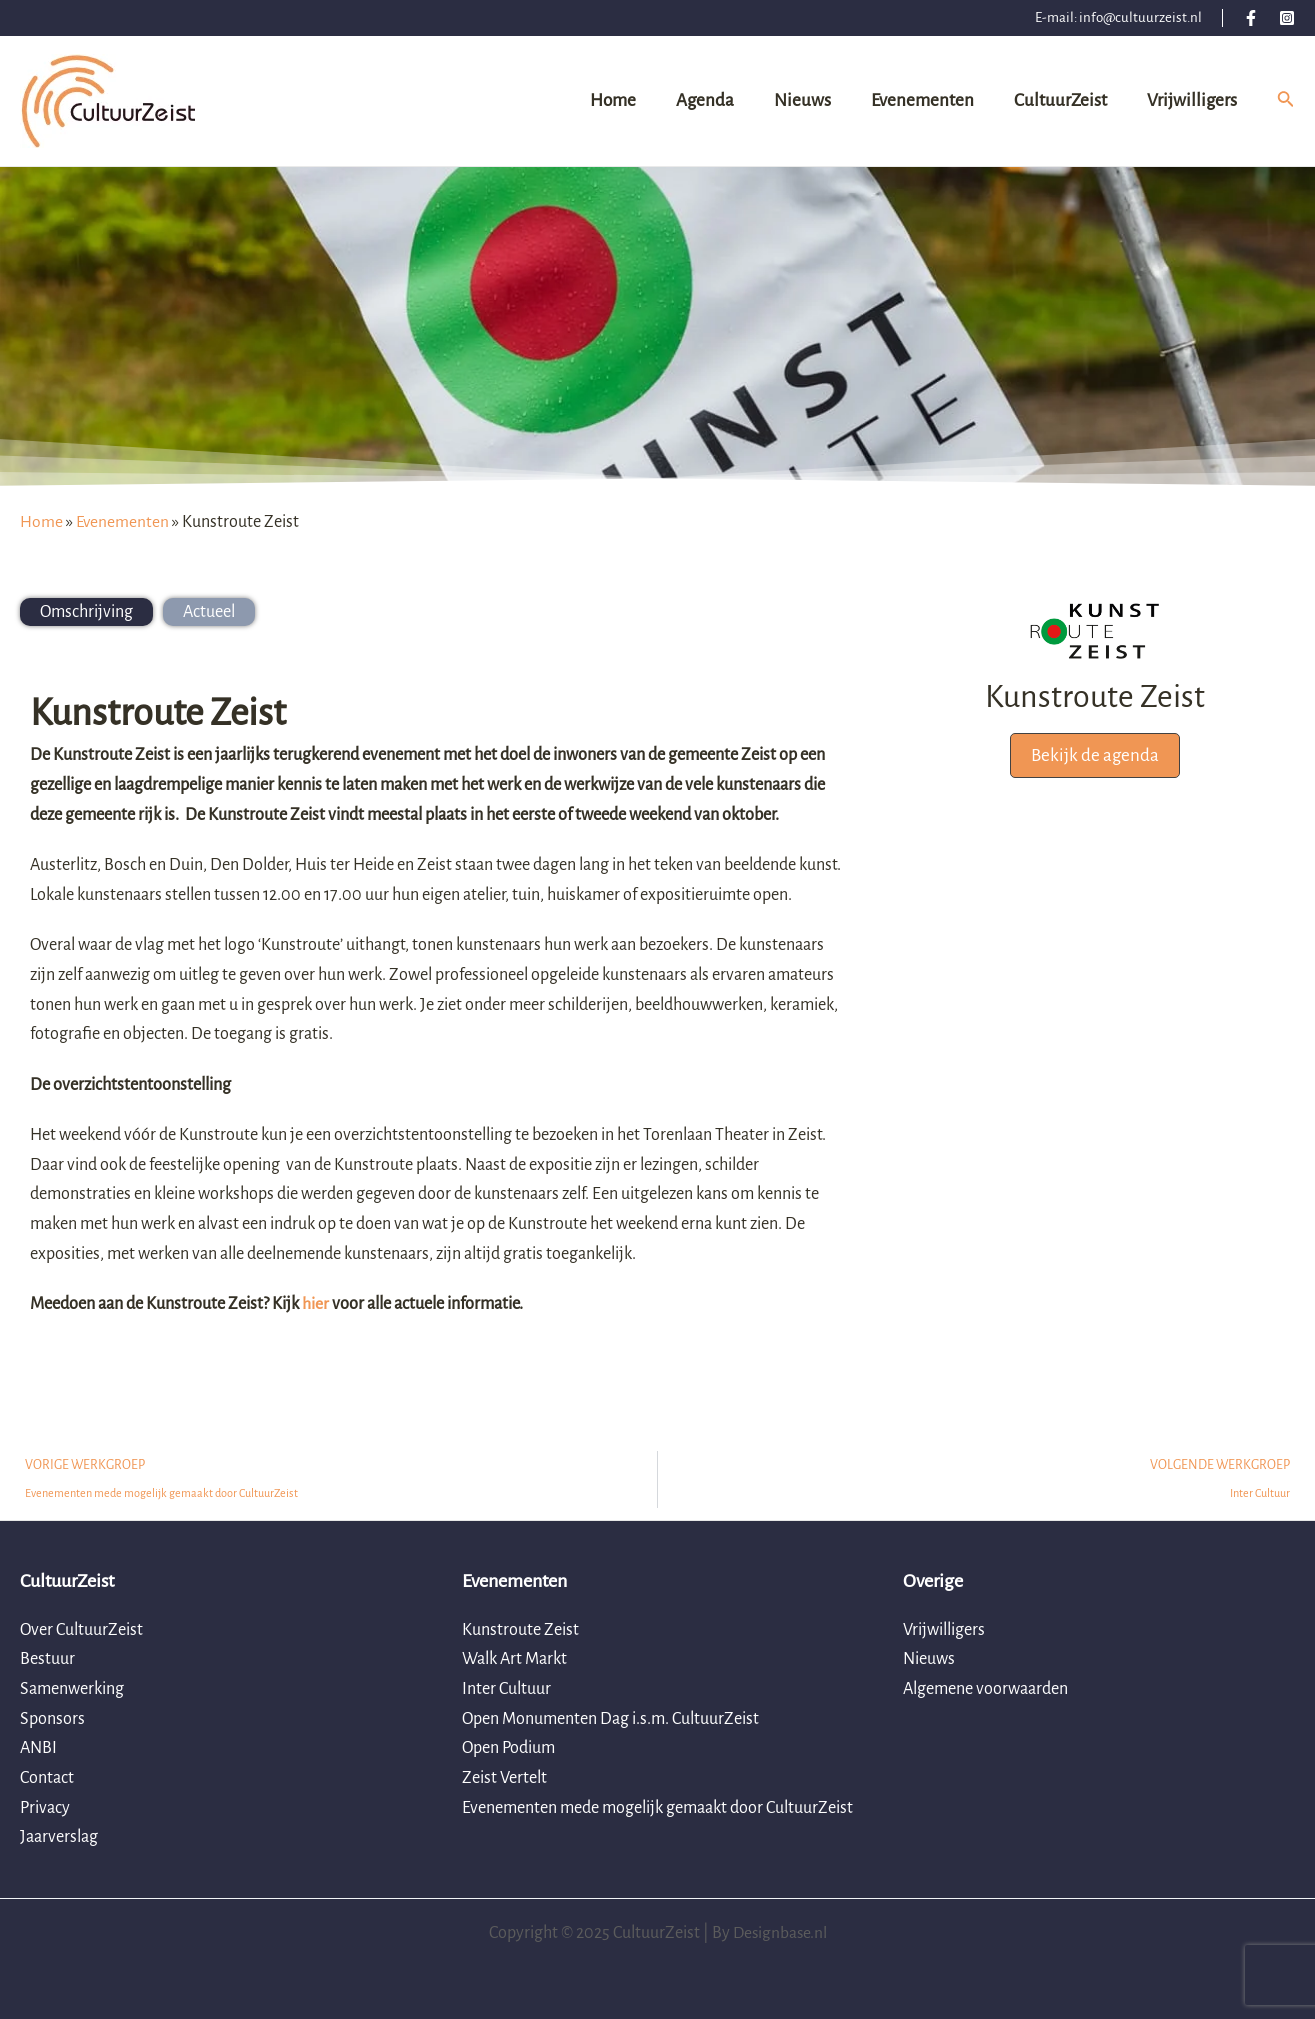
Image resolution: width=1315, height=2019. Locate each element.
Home (41, 522)
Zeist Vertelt (504, 1778)
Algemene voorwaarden (985, 1689)
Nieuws (929, 1660)
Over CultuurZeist (81, 1630)
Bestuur (47, 1660)
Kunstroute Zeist (520, 1630)
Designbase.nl (779, 1933)
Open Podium (508, 1749)
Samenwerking (72, 1689)
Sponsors (52, 1719)
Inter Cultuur (506, 1689)
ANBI (38, 1749)
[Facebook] (1251, 18)
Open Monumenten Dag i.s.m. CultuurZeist (610, 1719)
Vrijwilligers (944, 1630)
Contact (47, 1778)
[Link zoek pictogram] (1286, 101)
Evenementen (123, 522)
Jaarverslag (59, 1838)
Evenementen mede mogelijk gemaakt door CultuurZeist (657, 1808)
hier (315, 1304)
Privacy (45, 1808)
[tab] (86, 612)
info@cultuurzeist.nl (1140, 17)
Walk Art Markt (514, 1660)
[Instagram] (1287, 18)
